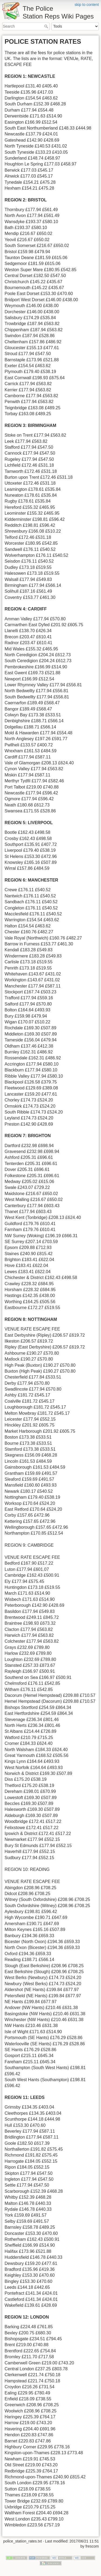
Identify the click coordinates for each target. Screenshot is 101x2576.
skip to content (87, 4)
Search (46, 26)
